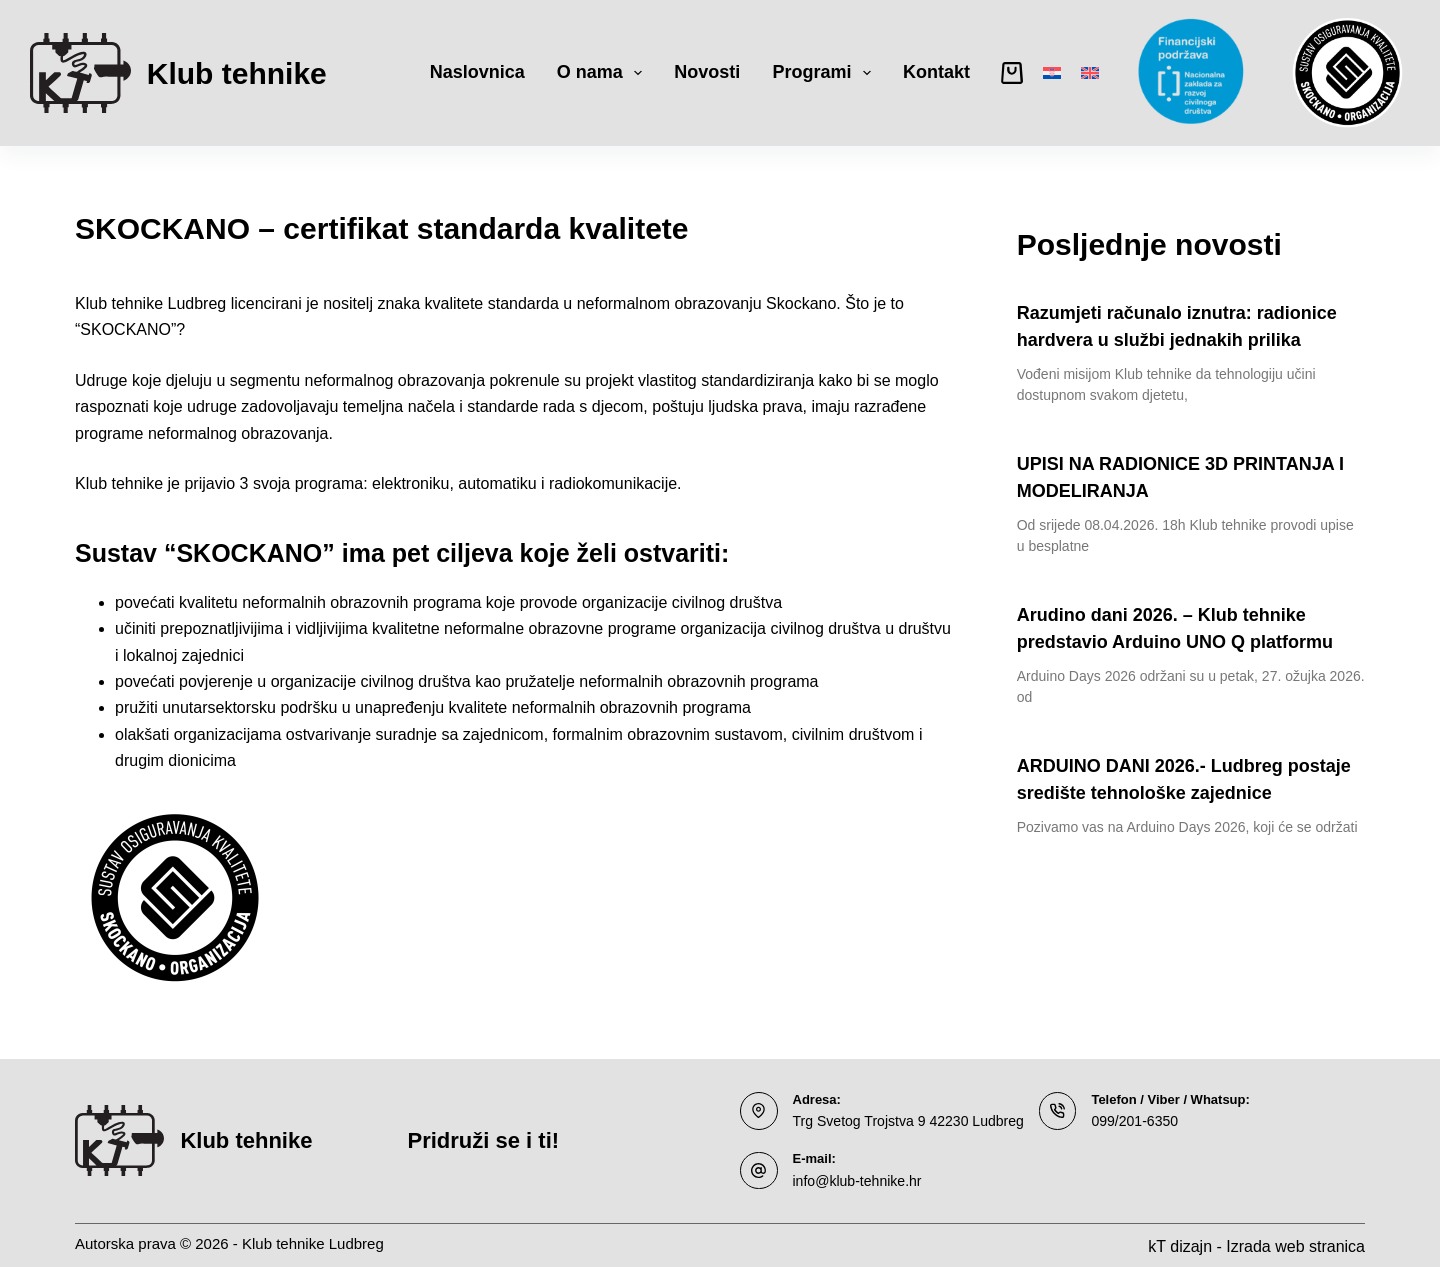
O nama (604, 73)
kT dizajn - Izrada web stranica (1256, 1243)
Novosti (707, 72)
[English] (1090, 73)
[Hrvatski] (1052, 73)
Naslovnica (477, 72)
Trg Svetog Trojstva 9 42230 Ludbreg (900, 1120)
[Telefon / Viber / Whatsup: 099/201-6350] (1041, 1111)
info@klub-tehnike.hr (852, 1178)
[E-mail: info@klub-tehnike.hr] (759, 1168)
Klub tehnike (237, 73)
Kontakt (936, 72)
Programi (825, 73)
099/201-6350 (1114, 1120)
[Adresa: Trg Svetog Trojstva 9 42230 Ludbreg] (759, 1111)
